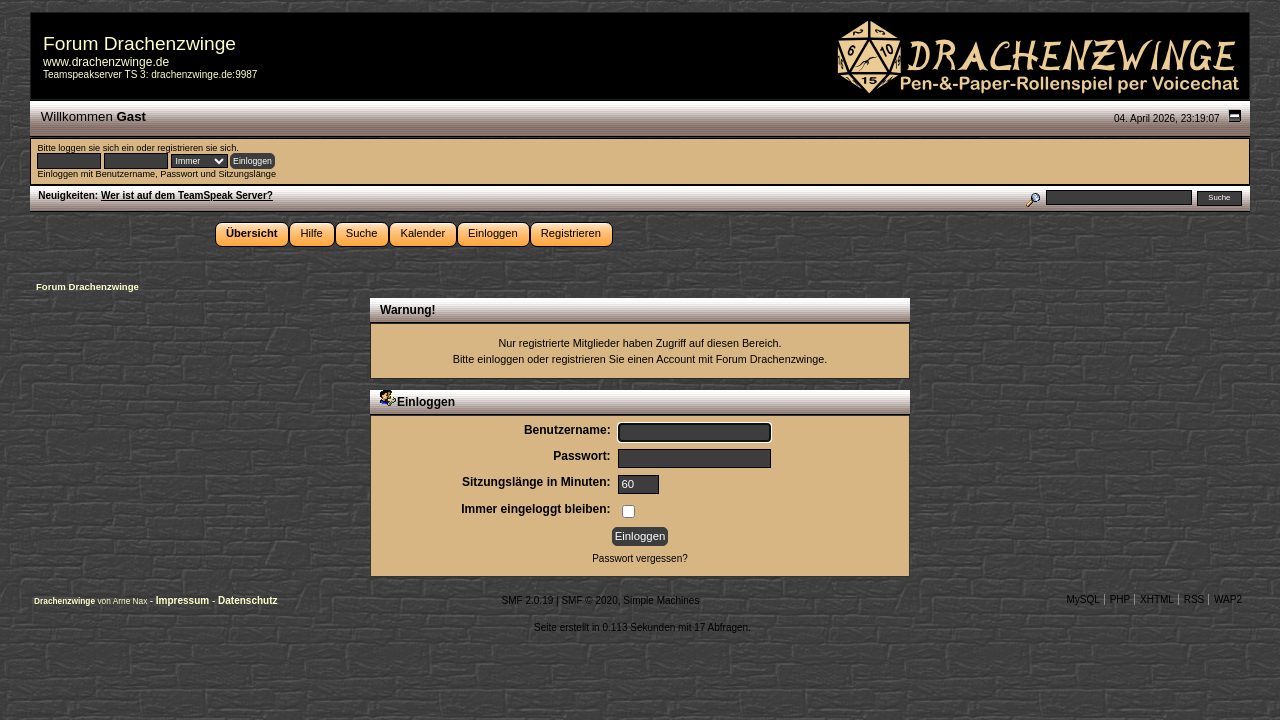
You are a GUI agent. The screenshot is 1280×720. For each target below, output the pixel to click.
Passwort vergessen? (640, 558)
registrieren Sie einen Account (623, 359)
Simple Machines (661, 600)
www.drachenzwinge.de (106, 62)
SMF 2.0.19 (528, 600)
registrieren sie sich (196, 148)
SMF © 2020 (589, 600)
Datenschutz (247, 600)
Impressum (184, 600)
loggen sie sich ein (95, 148)
